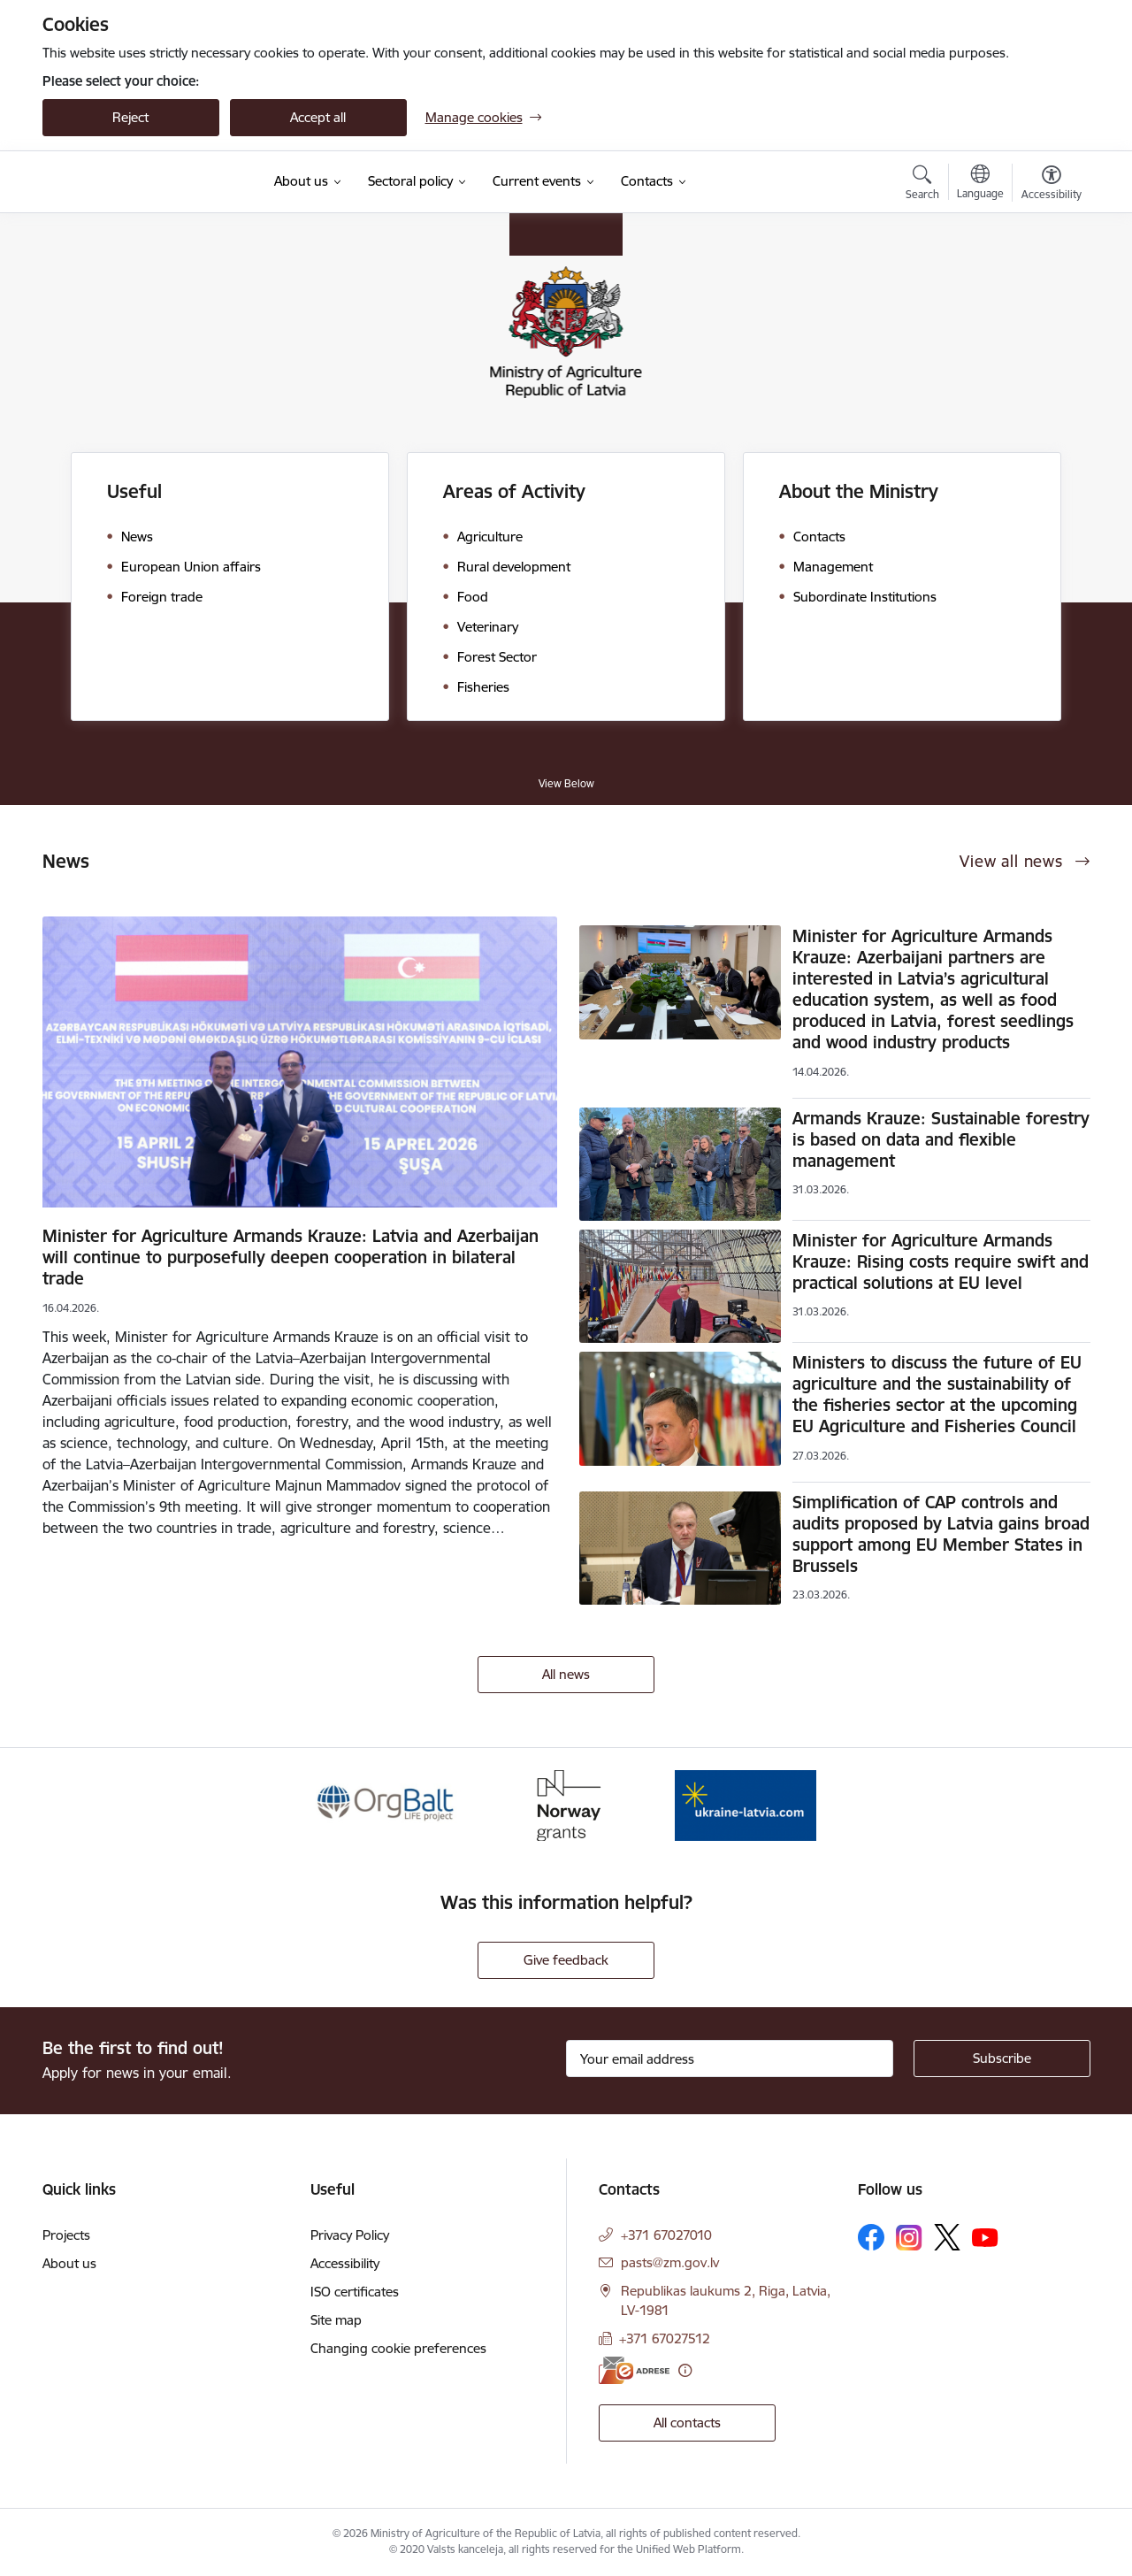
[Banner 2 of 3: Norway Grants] (566, 1804)
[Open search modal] (922, 185)
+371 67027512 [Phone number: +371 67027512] (664, 2338)
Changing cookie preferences (398, 2348)
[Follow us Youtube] (985, 2236)
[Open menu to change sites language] (980, 184)
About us (69, 2263)
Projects (66, 2235)
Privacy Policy (349, 2235)
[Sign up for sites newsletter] (1002, 2058)
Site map (336, 2320)
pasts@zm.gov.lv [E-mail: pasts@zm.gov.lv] (670, 2262)
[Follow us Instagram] (909, 2237)
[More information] (685, 2370)
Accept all (318, 117)
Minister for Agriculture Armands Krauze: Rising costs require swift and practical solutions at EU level (940, 1261)
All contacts (687, 2422)
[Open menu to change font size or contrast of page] (1051, 185)
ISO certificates (354, 2291)
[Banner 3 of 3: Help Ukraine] (745, 1804)
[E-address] (634, 2370)
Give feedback (566, 1959)
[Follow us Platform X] (947, 2237)
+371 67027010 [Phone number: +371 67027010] (666, 2235)
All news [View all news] (566, 1674)
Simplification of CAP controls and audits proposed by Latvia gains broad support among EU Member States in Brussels (941, 1533)
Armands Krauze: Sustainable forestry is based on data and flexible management (941, 1139)
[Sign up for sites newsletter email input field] (729, 2058)
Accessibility (344, 2263)
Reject (130, 117)
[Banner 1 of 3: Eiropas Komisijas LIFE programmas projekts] (386, 1804)
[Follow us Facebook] (871, 2237)
